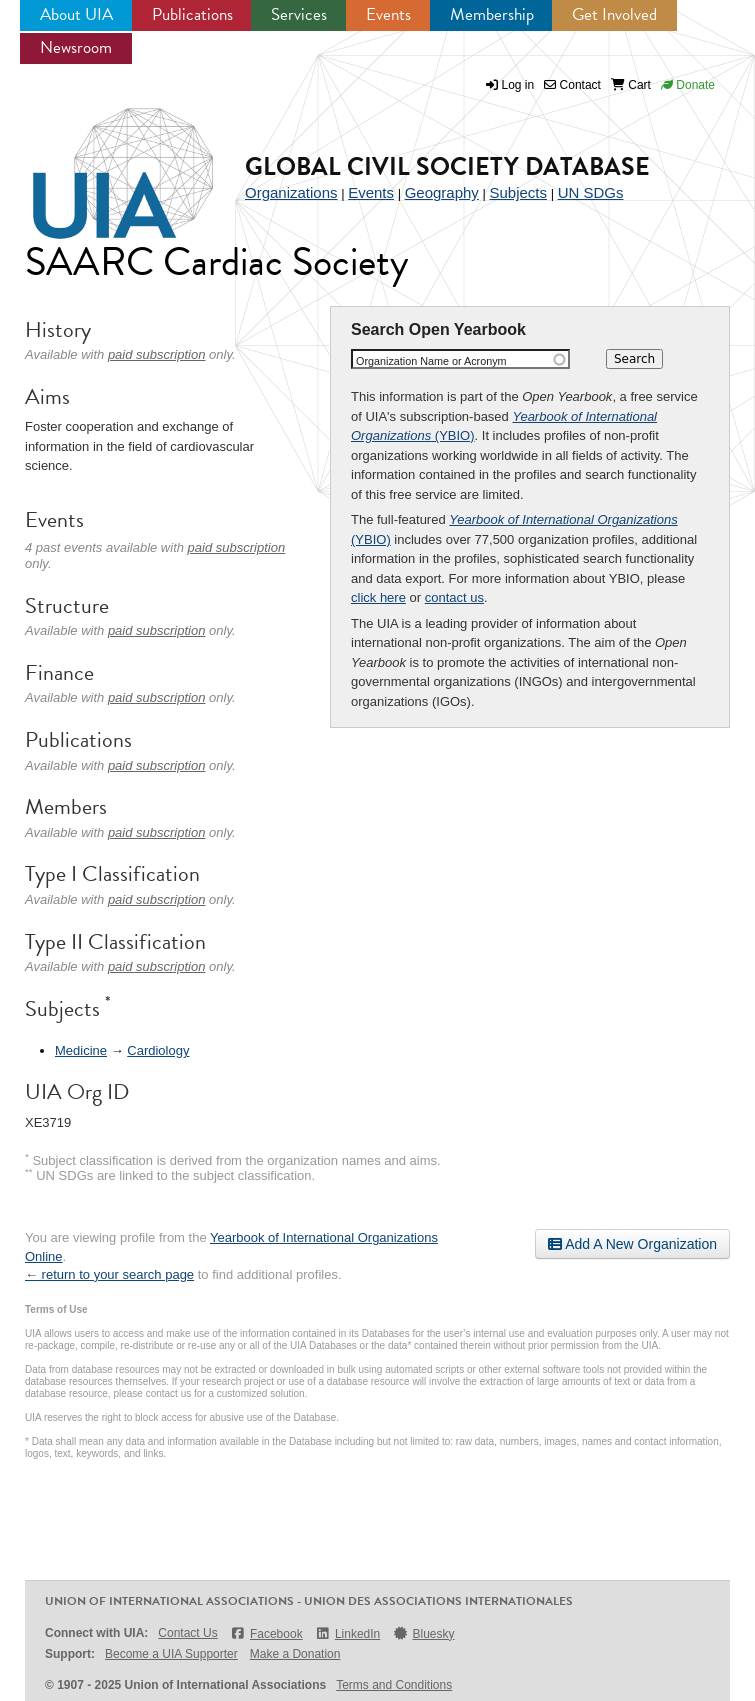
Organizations (291, 192)
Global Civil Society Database (447, 166)
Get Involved (614, 14)
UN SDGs (591, 192)
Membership (492, 14)
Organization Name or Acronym (431, 361)
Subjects (518, 192)
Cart (631, 85)
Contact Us (187, 1633)
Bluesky (423, 1633)
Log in (518, 85)
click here (378, 597)
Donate (688, 85)
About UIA (76, 14)
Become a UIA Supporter (171, 1654)
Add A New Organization (632, 1244)
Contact (572, 85)
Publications (192, 14)
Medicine (81, 1050)
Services (299, 14)
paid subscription (157, 354)
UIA (100, 162)
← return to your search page (109, 1274)
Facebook (266, 1633)
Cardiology (158, 1050)
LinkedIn (348, 1633)
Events (388, 14)
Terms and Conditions (394, 1685)
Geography (442, 192)
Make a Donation (295, 1654)
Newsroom (76, 47)
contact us (454, 597)
